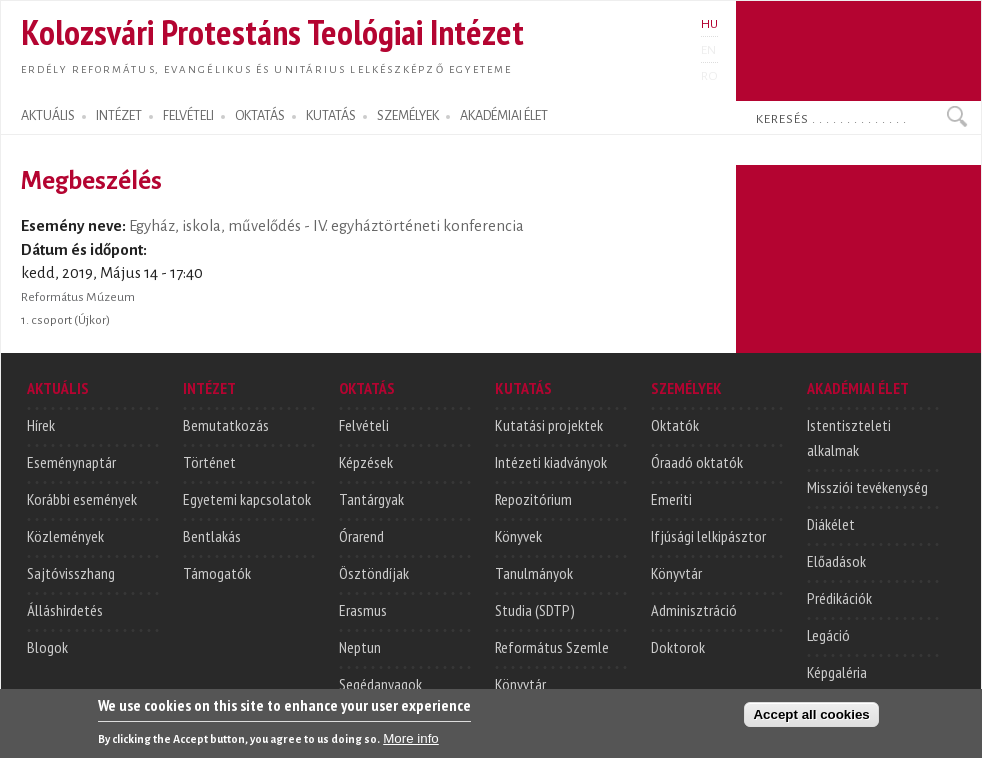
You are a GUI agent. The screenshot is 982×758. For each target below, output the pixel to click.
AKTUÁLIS (48, 116)
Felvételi (364, 425)
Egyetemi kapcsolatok (247, 499)
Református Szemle (552, 647)
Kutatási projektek (549, 425)
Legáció (828, 635)
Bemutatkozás (226, 425)
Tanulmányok (534, 573)
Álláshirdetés (65, 610)
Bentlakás (212, 536)
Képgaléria (837, 672)
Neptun (360, 647)
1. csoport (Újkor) (65, 320)
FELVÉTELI (188, 116)
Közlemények (65, 536)
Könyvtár (520, 684)
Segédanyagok (380, 684)
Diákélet (831, 524)
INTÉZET (119, 116)
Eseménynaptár (71, 462)
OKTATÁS (260, 116)
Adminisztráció (694, 610)
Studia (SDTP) (535, 610)
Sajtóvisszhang (71, 573)
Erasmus (363, 610)
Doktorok (678, 647)
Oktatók (675, 425)
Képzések (366, 462)
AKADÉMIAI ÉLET (504, 116)
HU (709, 24)
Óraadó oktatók (697, 462)
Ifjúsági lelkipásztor (708, 536)
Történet (209, 462)
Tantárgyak (371, 499)
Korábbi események (82, 499)
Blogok (47, 647)
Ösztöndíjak (374, 573)
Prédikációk (839, 598)
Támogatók (217, 573)
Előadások (836, 561)
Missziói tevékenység (867, 487)
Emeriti (671, 499)
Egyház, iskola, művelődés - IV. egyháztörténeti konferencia (326, 226)
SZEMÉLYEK (408, 116)
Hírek (41, 425)
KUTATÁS (331, 116)
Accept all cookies (811, 728)
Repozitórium (533, 499)
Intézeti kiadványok (551, 462)
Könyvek (518, 536)
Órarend (361, 536)
